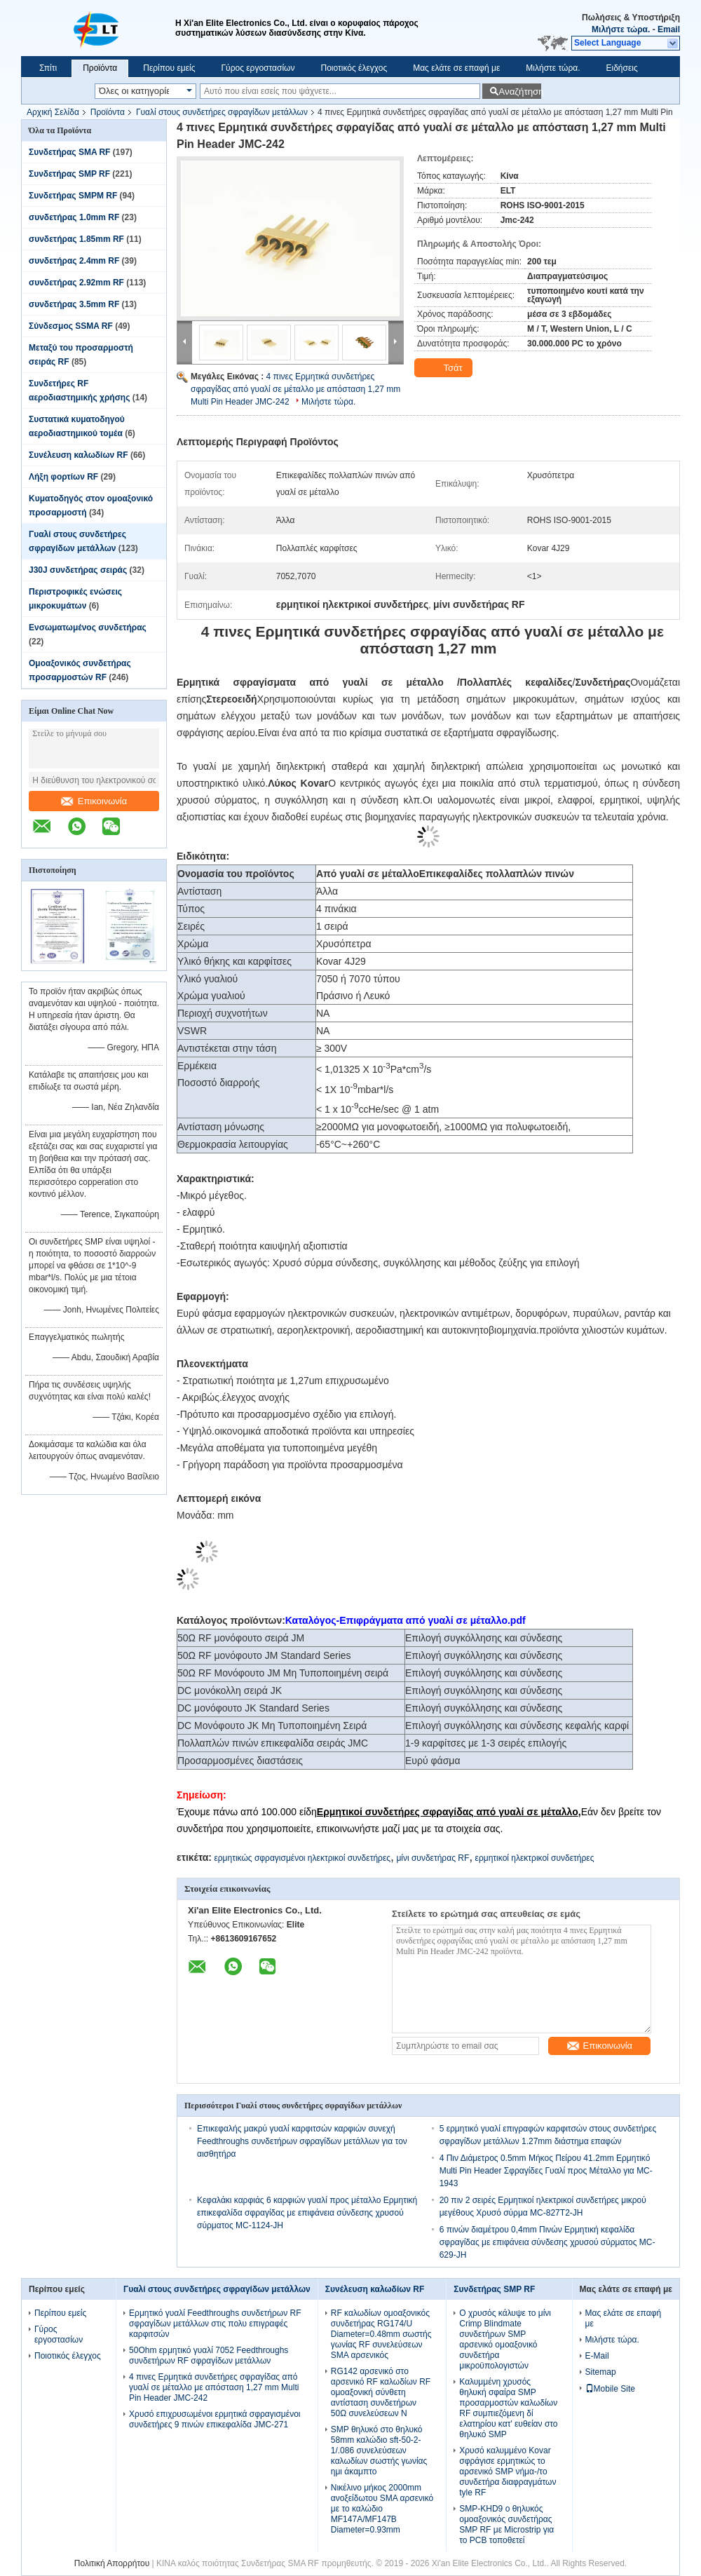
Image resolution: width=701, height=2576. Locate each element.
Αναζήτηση (519, 91)
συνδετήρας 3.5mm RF (74, 304)
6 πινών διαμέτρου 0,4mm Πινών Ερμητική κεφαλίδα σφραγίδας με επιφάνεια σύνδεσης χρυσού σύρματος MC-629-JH (547, 2242)
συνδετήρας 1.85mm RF (76, 239)
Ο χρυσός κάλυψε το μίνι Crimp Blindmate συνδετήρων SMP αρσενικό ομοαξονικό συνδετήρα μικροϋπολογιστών (505, 2339)
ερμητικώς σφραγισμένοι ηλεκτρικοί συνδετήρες (302, 1858)
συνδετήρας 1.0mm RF (74, 217)
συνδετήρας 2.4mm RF (74, 261)
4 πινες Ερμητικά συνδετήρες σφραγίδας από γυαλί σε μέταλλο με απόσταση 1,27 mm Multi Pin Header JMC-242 (295, 389)
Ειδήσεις (622, 68)
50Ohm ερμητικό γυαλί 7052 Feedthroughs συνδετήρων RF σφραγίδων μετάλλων (208, 2355)
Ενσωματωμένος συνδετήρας (88, 627)
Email (669, 29)
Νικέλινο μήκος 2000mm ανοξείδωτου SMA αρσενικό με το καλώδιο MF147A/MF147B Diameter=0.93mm (382, 2509)
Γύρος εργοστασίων (257, 68)
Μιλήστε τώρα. (621, 29)
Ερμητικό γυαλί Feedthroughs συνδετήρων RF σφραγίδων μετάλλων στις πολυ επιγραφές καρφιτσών (215, 2323)
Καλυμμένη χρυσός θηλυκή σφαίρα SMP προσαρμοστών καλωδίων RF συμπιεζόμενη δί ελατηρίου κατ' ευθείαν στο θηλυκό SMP (508, 2408)
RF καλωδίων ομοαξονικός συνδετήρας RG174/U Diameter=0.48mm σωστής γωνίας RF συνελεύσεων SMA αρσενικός (381, 2334)
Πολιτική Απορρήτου (111, 2563)
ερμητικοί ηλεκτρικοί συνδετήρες (534, 1858)
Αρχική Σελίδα (53, 112)
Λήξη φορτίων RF (63, 477)
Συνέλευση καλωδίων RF (78, 455)
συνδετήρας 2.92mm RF (76, 282)
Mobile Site (610, 2389)
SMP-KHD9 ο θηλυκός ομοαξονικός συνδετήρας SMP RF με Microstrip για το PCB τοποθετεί (506, 2524)
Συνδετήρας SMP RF (69, 174)
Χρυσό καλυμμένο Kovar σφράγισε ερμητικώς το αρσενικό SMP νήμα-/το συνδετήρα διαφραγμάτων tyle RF (507, 2471)
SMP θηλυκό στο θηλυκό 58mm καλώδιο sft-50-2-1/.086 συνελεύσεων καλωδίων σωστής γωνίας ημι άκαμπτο (379, 2450)
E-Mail (597, 2356)
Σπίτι (48, 68)
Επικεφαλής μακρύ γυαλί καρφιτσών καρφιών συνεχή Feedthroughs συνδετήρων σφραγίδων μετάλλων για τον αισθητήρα (302, 2141)
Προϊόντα (100, 68)
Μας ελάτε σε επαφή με (456, 68)
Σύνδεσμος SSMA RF (71, 326)
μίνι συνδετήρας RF (432, 1858)
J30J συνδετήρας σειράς (78, 570)
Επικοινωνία (94, 801)
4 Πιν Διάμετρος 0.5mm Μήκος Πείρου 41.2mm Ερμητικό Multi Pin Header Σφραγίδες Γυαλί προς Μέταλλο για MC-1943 (546, 2170)
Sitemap (600, 2372)
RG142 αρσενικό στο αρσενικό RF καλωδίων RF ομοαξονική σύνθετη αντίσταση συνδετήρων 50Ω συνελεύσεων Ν (380, 2392)
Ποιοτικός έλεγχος (353, 68)
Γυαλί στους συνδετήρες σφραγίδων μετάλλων (222, 112)
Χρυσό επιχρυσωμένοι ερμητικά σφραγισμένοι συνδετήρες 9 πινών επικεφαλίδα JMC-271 (214, 2419)
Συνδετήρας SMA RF (69, 152)
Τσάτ (445, 368)
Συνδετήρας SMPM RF (73, 196)
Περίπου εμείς (169, 68)
